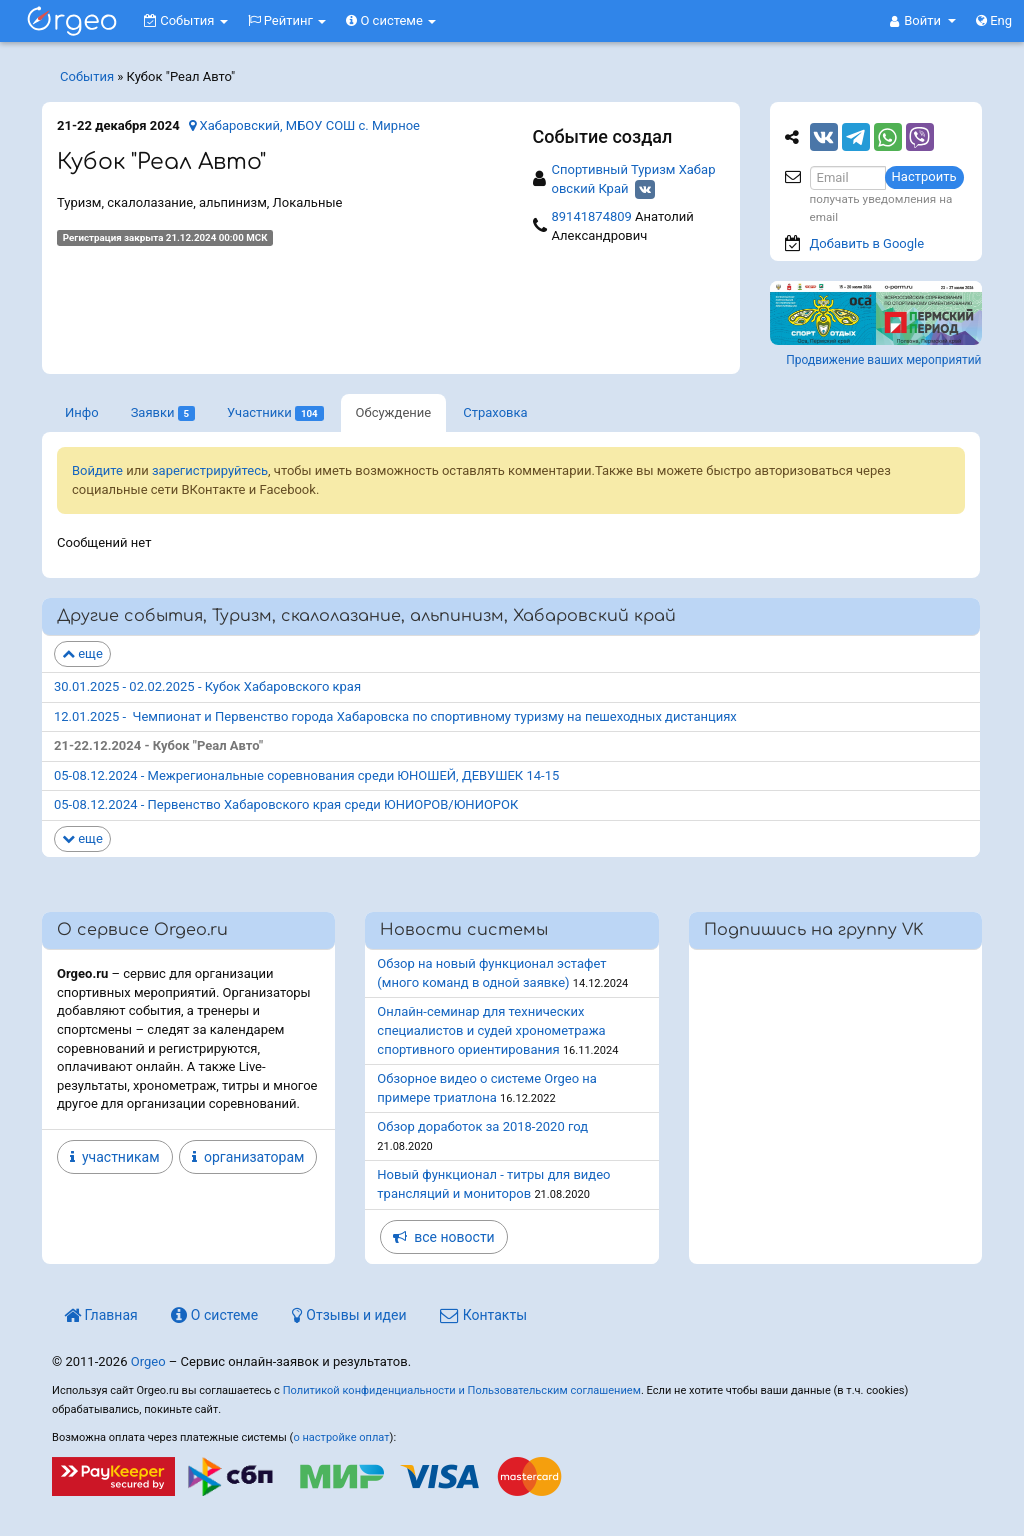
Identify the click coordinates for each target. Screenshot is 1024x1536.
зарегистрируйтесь (210, 470)
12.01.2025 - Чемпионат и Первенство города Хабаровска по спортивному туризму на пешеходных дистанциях (395, 716)
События (186, 20)
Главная (101, 1315)
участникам (115, 1157)
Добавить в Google (867, 243)
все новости (443, 1237)
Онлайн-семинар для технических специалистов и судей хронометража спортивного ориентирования (491, 1030)
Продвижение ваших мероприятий (883, 360)
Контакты (483, 1315)
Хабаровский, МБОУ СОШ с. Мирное (304, 125)
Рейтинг (287, 20)
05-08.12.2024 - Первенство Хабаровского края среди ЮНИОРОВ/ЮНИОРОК (286, 804)
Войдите (97, 470)
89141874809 (592, 216)
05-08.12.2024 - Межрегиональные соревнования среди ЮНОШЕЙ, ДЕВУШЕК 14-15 (306, 775)
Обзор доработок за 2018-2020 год (482, 1126)
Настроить (924, 176)
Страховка (495, 412)
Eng (994, 20)
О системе (391, 20)
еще (82, 653)
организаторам (248, 1157)
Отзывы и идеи (349, 1315)
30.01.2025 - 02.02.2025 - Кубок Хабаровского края (207, 686)
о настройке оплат (341, 1437)
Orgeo (148, 1361)
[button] (923, 21)
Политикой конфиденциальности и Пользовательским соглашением (462, 1390)
